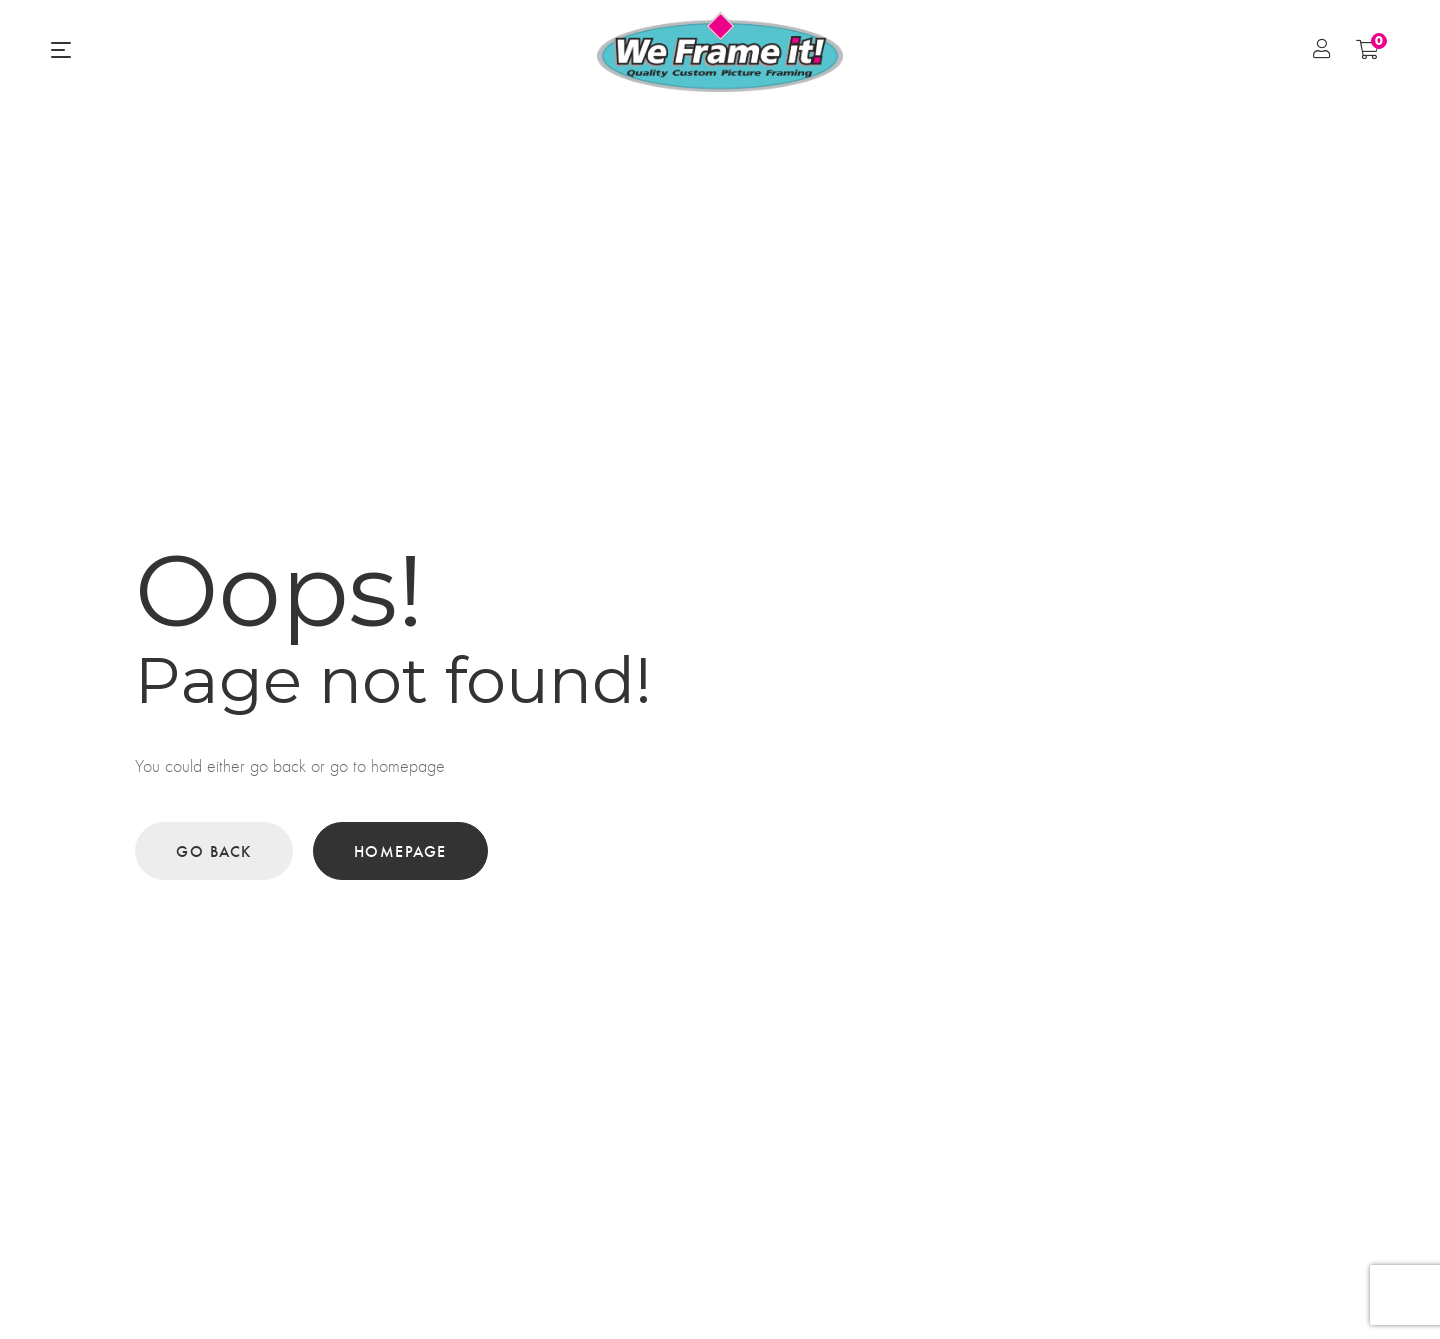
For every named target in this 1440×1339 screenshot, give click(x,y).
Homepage (400, 850)
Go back (214, 850)
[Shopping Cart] (1367, 49)
